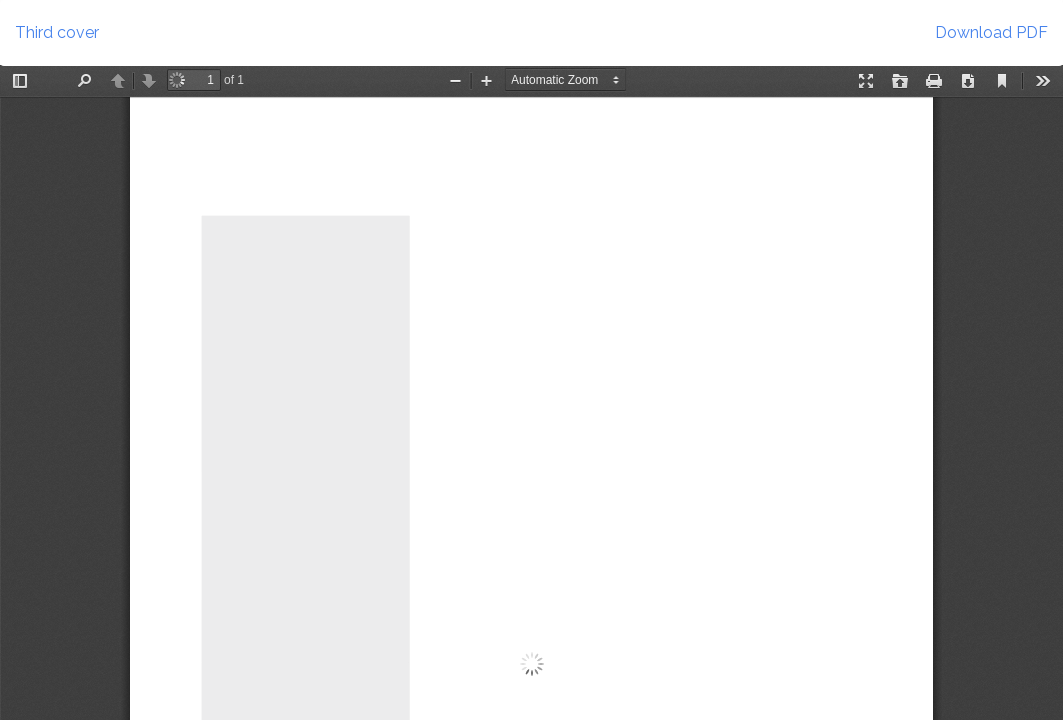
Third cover (57, 32)
